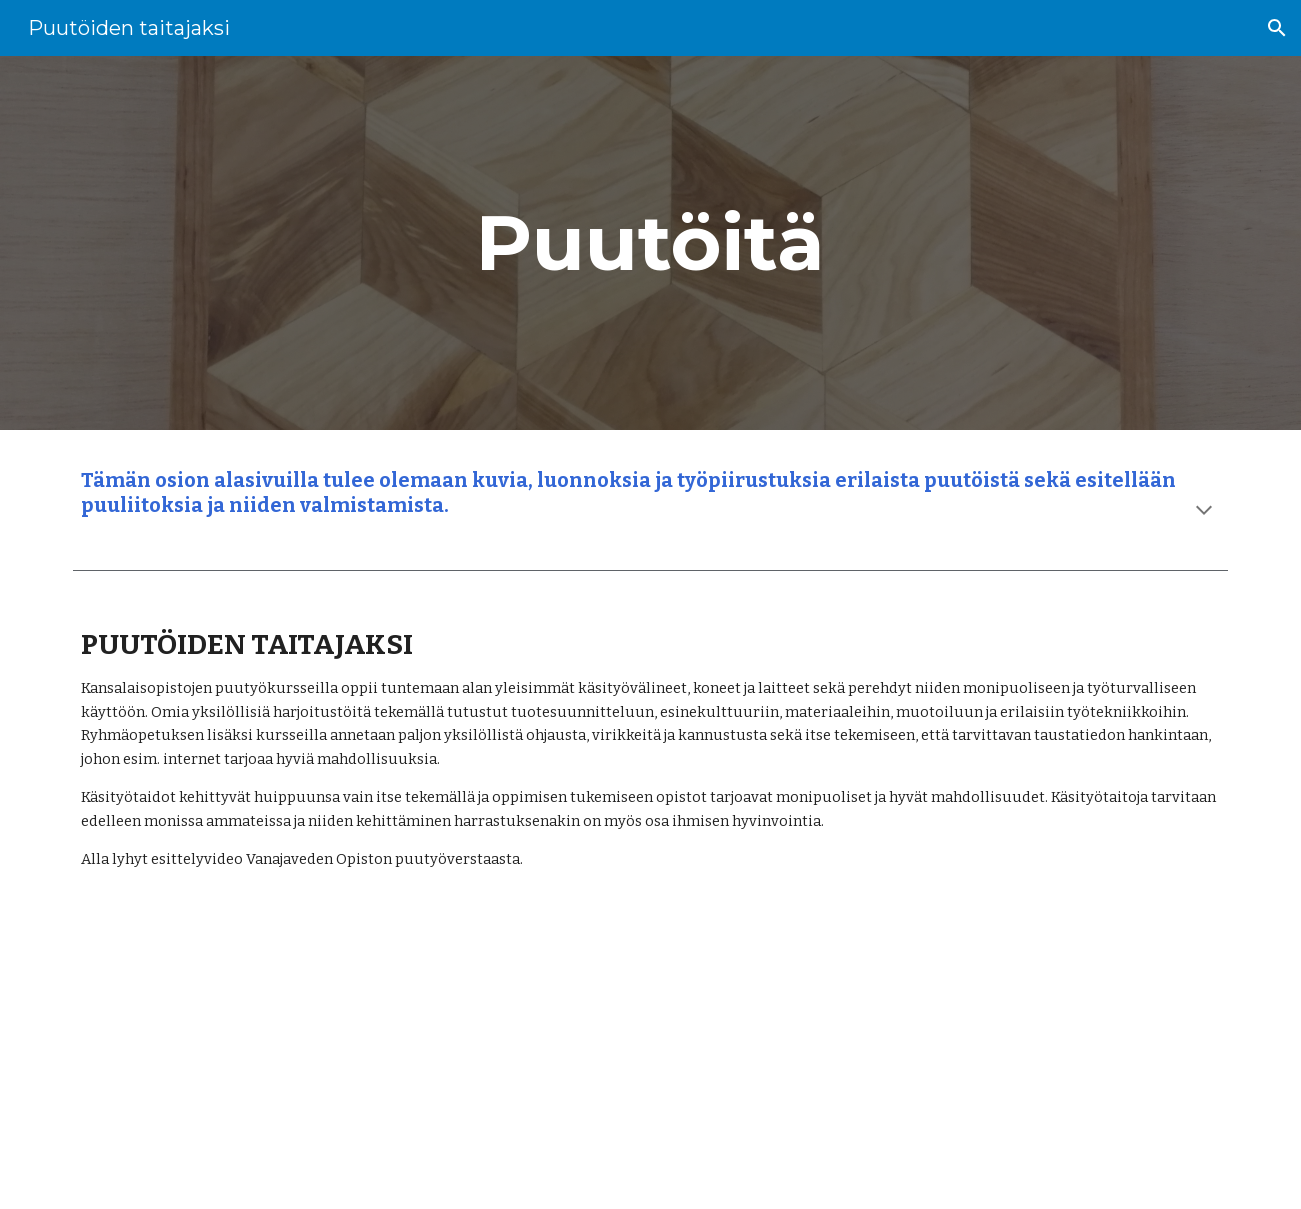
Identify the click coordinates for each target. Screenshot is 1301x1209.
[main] (651, 243)
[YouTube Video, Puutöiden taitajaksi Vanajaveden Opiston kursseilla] (551, 1056)
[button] (1277, 28)
